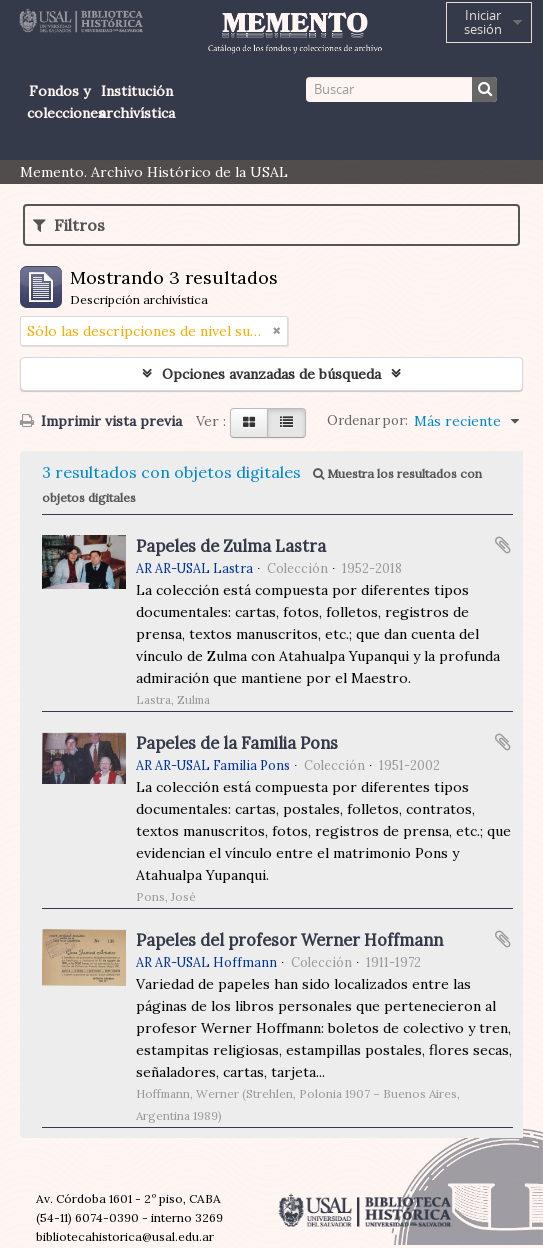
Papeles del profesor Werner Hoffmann (289, 940)
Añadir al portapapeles (503, 545)
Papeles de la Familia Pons (237, 743)
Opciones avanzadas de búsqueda (271, 374)
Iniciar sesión (483, 22)
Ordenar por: (367, 420)
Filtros (69, 225)
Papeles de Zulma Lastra (231, 546)
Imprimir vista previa (101, 421)
